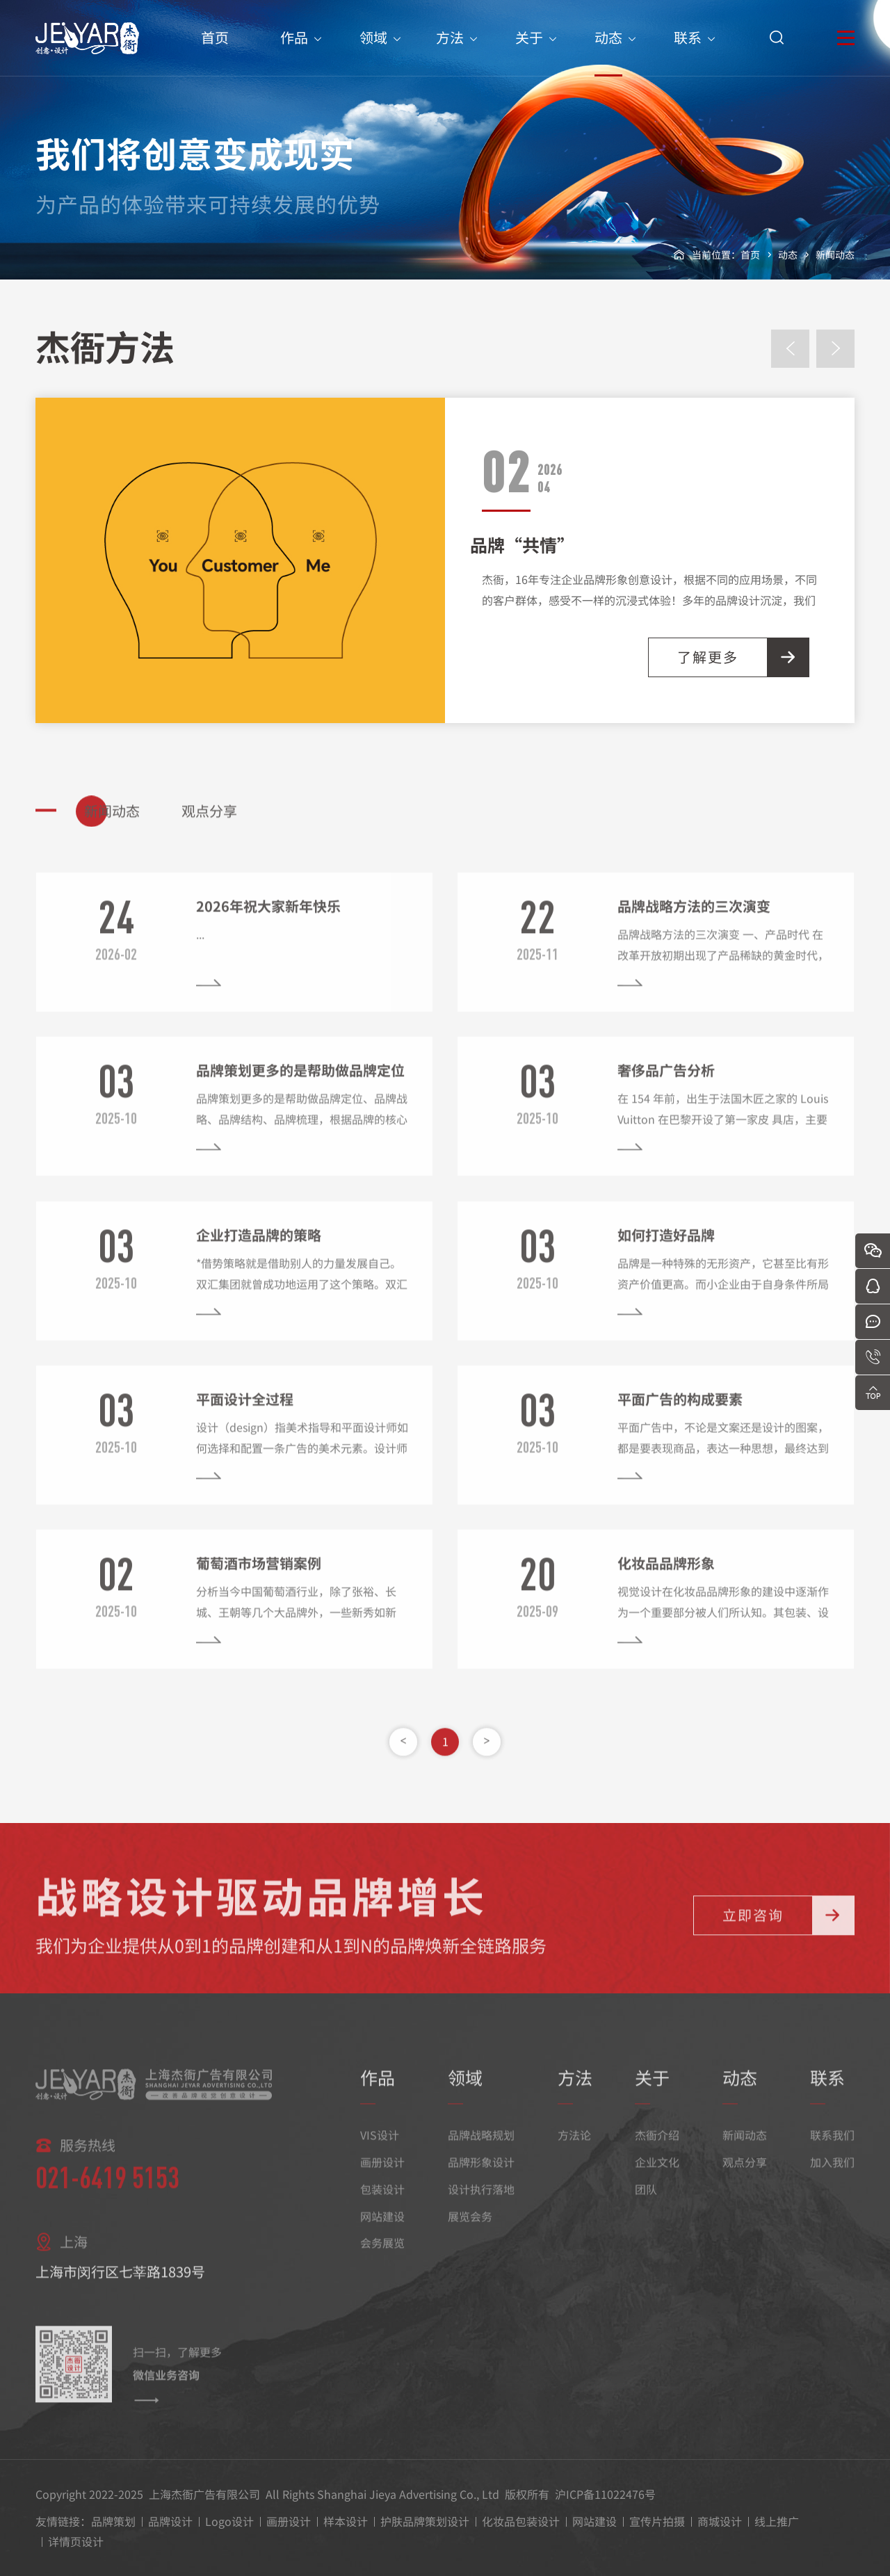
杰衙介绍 (657, 2151)
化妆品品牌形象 (666, 1579)
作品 (294, 51)
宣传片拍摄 (657, 2521)
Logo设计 (229, 2521)
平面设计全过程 (244, 1415)
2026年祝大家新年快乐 (268, 922)
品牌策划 (113, 2521)
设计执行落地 (481, 2204)
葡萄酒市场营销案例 (258, 1579)
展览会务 (470, 2231)
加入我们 (832, 2177)
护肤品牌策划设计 (424, 2521)
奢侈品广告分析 (666, 1086)
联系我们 (832, 2151)
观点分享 (744, 2177)
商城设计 (719, 2521)
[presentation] (790, 349)
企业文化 (657, 2177)
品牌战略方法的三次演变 (693, 922)
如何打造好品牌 (666, 1250)
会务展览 (382, 2259)
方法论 (574, 2151)
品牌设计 (170, 2521)
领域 (373, 51)
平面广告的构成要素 (680, 1415)
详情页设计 (76, 2541)
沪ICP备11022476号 (605, 2494)
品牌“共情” (522, 544)
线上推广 (776, 2521)
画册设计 (382, 2177)
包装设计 (382, 2204)
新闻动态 (835, 254)
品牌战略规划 (481, 2151)
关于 (529, 51)
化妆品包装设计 (521, 2521)
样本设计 (345, 2521)
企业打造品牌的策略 (258, 1250)
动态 (608, 51)
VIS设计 (379, 2151)
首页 (215, 51)
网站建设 (382, 2231)
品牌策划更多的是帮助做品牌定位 (300, 1086)
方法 (450, 51)
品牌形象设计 (481, 2177)
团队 (646, 2204)
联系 (688, 51)
